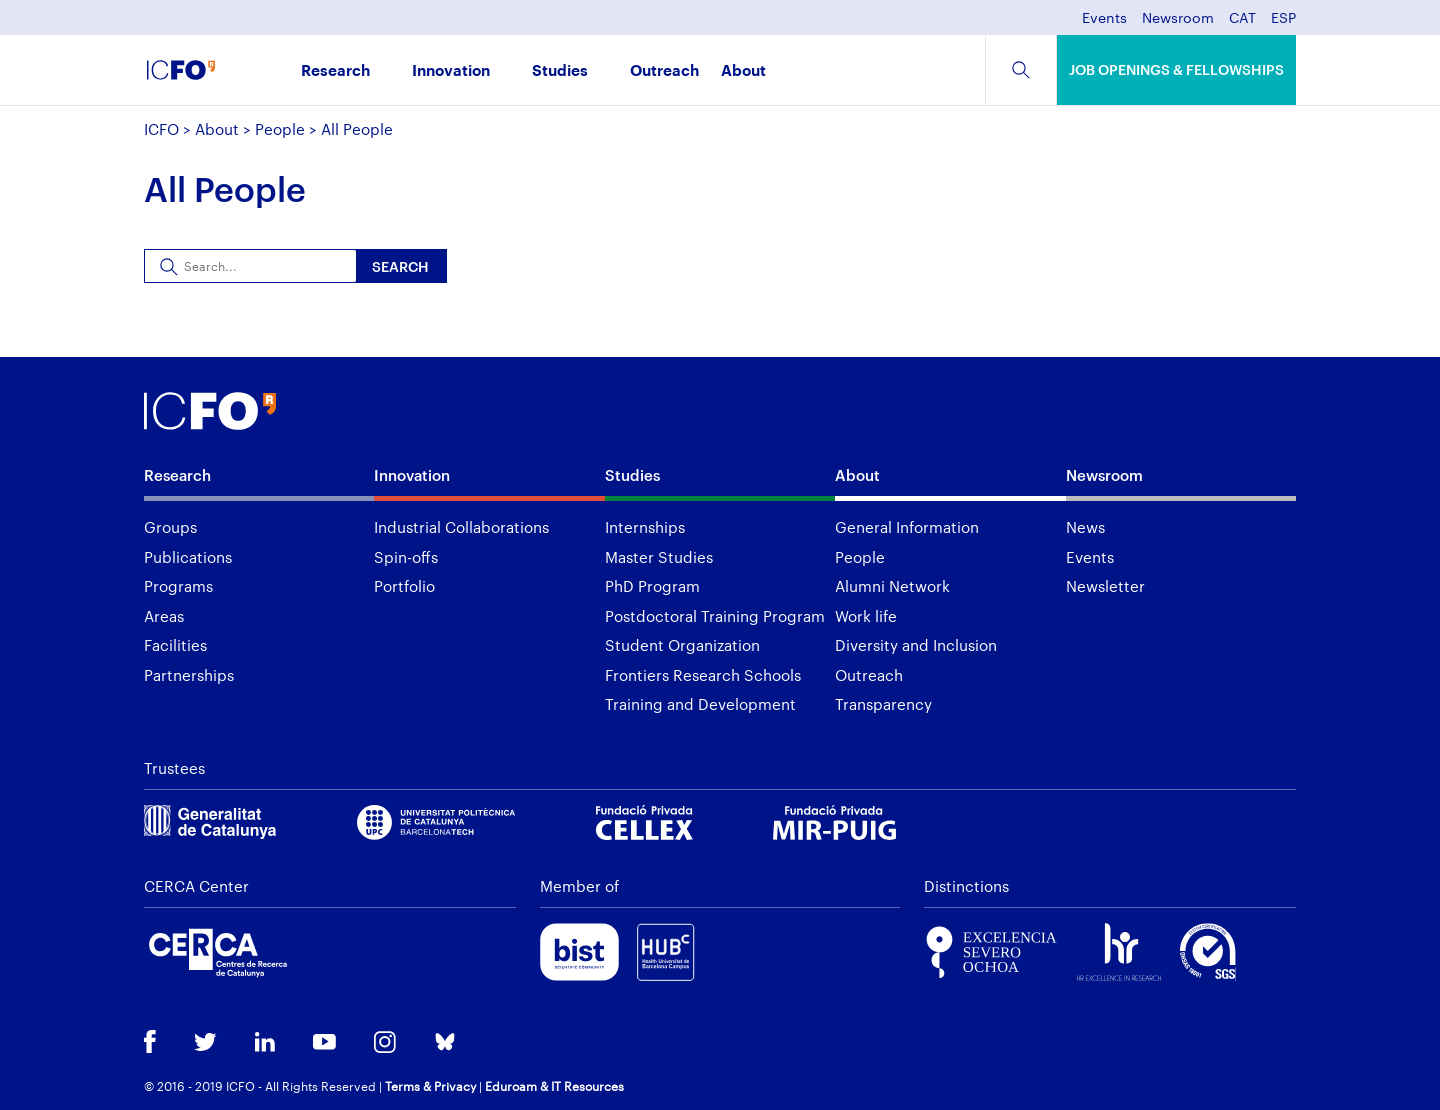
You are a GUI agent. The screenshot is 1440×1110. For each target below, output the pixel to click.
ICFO (161, 129)
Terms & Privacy (430, 1086)
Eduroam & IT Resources (554, 1086)
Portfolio (404, 586)
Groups (170, 527)
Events (1104, 18)
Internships (645, 527)
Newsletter (1105, 586)
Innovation (451, 71)
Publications (188, 557)
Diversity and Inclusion (916, 645)
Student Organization (682, 645)
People (280, 129)
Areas (164, 616)
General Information (907, 527)
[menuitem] (1242, 23)
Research (335, 71)
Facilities (175, 645)
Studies (560, 71)
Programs (178, 586)
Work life (866, 616)
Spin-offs (406, 557)
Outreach (664, 71)
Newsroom (1178, 18)
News (1085, 527)
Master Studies (659, 557)
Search (400, 266)
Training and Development (700, 704)
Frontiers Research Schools (703, 675)
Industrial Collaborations (461, 527)
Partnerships (189, 675)
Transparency (883, 704)
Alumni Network (892, 586)
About (743, 71)
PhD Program (652, 586)
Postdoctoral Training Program (715, 616)
